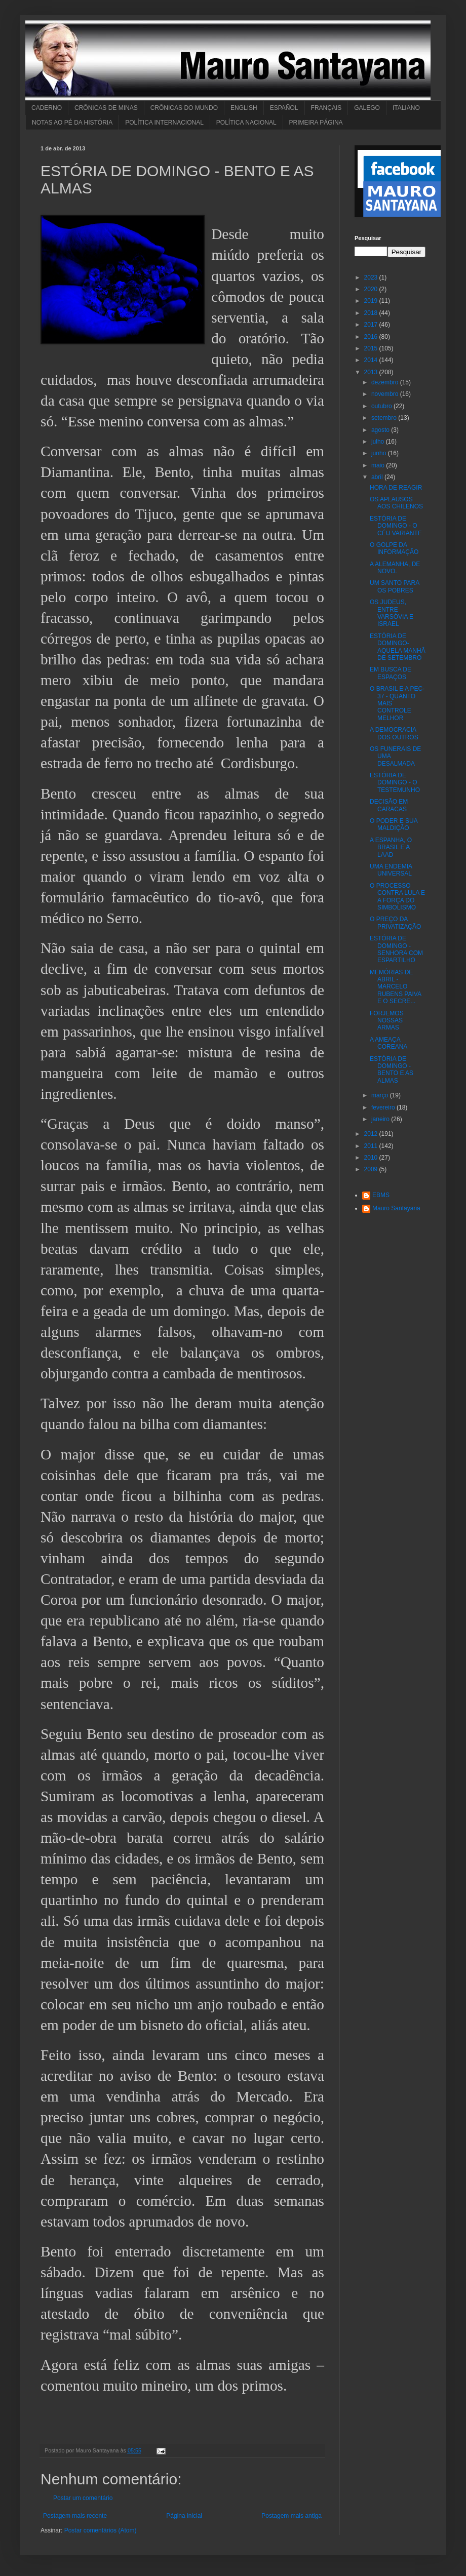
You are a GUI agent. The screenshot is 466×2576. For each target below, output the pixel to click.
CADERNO (46, 107)
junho (379, 453)
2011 (371, 1146)
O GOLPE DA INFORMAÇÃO (394, 548)
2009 (371, 1169)
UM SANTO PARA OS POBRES (394, 586)
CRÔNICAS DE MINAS (106, 107)
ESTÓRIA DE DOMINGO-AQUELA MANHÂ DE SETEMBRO (397, 646)
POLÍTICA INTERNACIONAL (164, 122)
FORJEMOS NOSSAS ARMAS (387, 1021)
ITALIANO (406, 107)
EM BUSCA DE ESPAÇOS (390, 673)
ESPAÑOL (284, 107)
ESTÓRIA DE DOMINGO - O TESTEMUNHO (395, 783)
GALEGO (367, 107)
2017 (371, 324)
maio (378, 465)
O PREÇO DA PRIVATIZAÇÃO (395, 923)
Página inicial (184, 2515)
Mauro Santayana (396, 1208)
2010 (371, 1157)
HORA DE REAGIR (396, 487)
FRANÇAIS (326, 107)
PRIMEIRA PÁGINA (316, 122)
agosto (381, 429)
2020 (371, 289)
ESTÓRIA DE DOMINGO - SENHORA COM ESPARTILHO (396, 949)
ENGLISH (243, 107)
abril (377, 477)
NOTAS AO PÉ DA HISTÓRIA (72, 122)
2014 (371, 360)
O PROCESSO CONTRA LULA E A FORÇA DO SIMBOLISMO (397, 896)
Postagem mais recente (75, 2515)
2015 (371, 348)
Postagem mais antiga (291, 2515)
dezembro (385, 382)
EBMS (381, 1195)
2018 (371, 312)
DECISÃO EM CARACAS (389, 805)
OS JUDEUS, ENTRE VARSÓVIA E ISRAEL (391, 613)
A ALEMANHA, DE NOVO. (395, 568)
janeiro (381, 1119)
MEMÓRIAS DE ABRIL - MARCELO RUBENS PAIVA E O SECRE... (395, 987)
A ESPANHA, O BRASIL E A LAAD (391, 847)
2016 (371, 336)
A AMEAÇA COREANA (388, 1043)
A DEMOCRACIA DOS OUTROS (394, 733)
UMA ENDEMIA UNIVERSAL (391, 870)
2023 (371, 277)
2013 (371, 372)
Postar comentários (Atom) (100, 2530)
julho (378, 441)
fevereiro (384, 1107)
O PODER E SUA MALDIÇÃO (393, 824)
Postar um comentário (82, 2498)
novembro (385, 394)
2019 (371, 300)
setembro (384, 417)
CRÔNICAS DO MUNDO (184, 107)
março (380, 1095)
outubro (382, 406)
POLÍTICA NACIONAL (246, 122)
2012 (371, 1133)
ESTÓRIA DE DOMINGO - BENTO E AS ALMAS (391, 1069)
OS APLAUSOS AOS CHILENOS (396, 503)
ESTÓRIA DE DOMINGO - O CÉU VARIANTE (396, 526)
